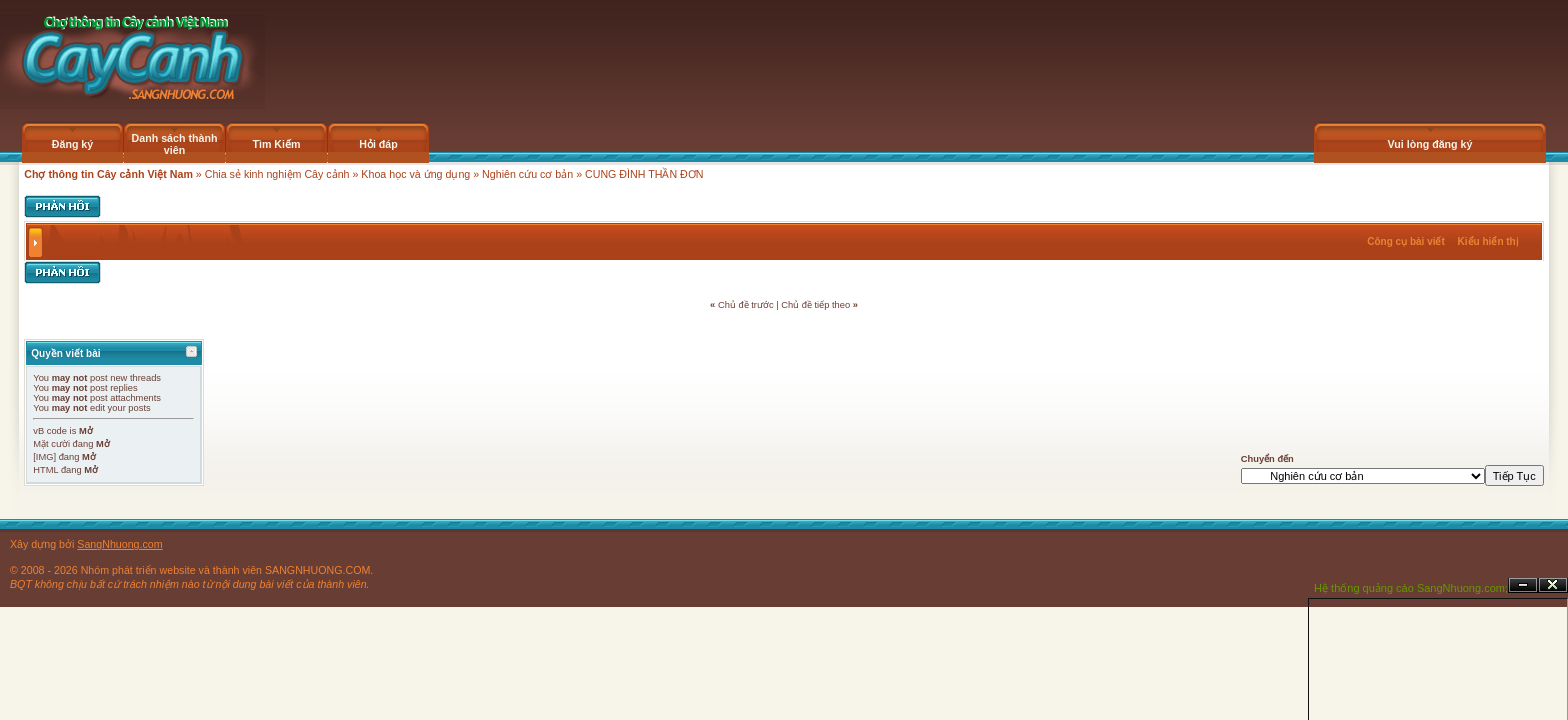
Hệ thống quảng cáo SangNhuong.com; (1411, 588)
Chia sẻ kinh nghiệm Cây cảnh (277, 174)
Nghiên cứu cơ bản (527, 174)
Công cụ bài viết (1406, 241)
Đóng (1553, 585)
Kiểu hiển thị (1488, 241)
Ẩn (1523, 585)
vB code (50, 431)
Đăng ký (72, 144)
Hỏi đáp (378, 144)
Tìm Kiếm (276, 144)
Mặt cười (51, 444)
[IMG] (44, 457)
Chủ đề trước (746, 305)
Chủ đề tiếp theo (815, 305)
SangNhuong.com (119, 544)
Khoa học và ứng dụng (415, 174)
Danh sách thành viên (175, 144)
